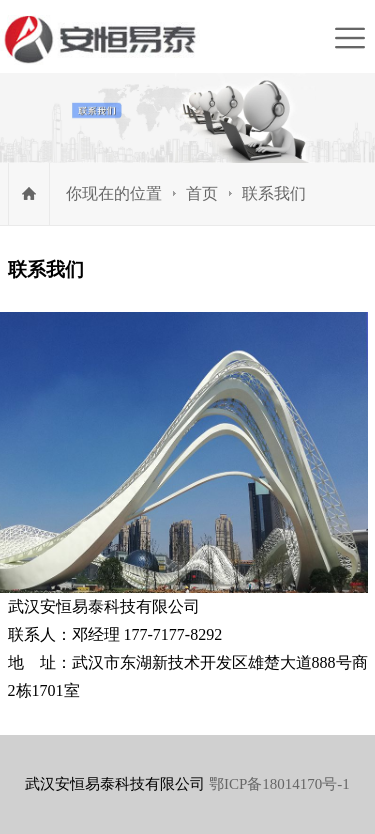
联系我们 (274, 193)
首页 (202, 193)
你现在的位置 (114, 193)
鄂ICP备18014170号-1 (279, 784)
